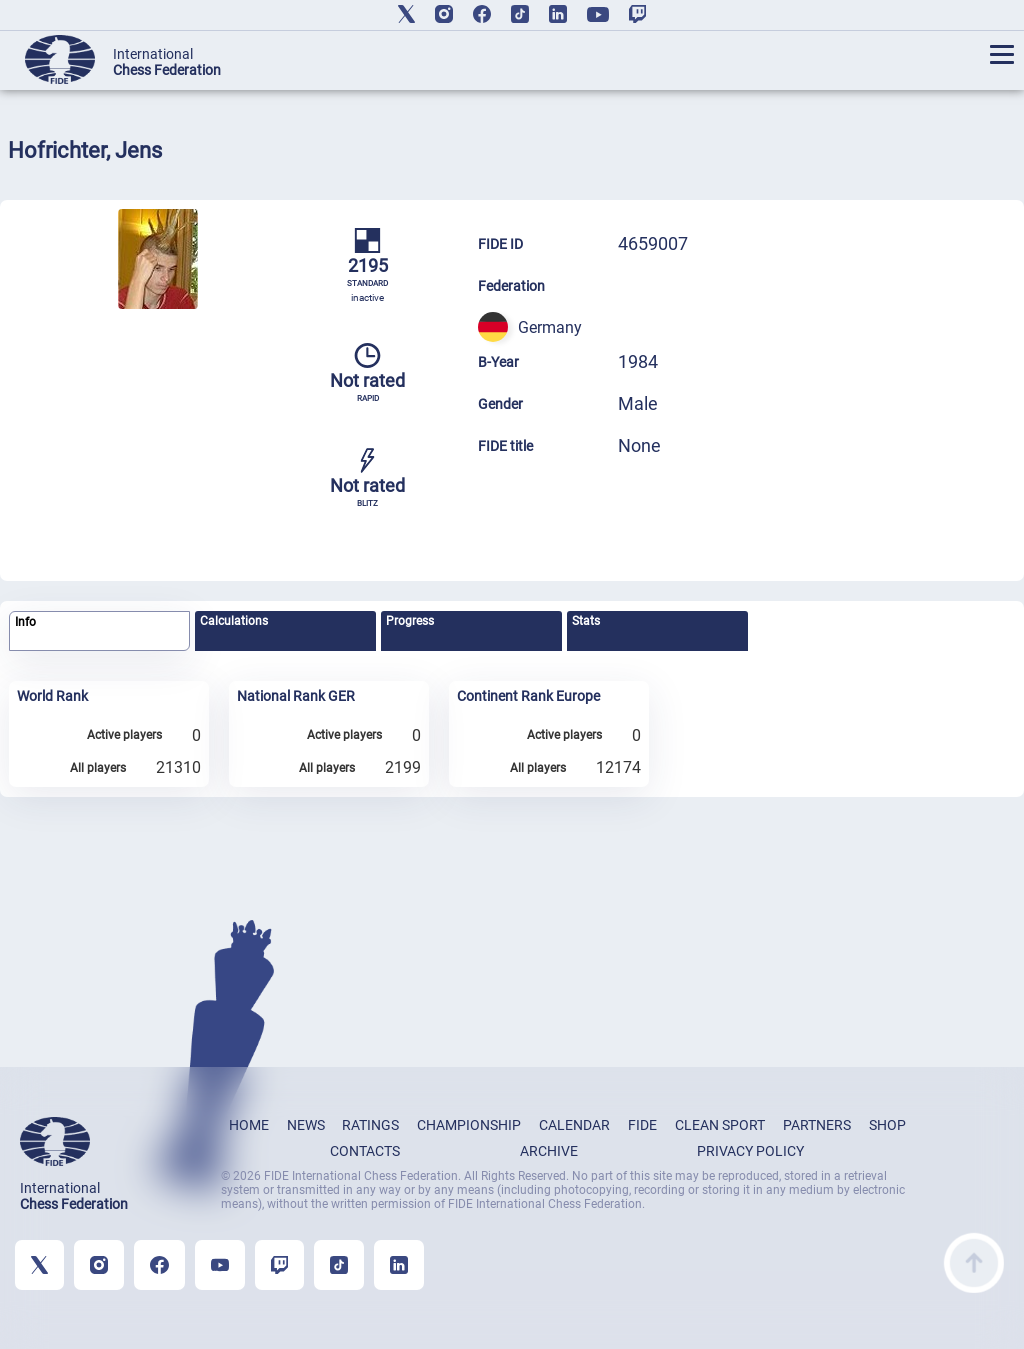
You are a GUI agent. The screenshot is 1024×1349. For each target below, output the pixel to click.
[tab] (99, 631)
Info (25, 622)
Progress (410, 621)
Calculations (234, 621)
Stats (586, 621)
